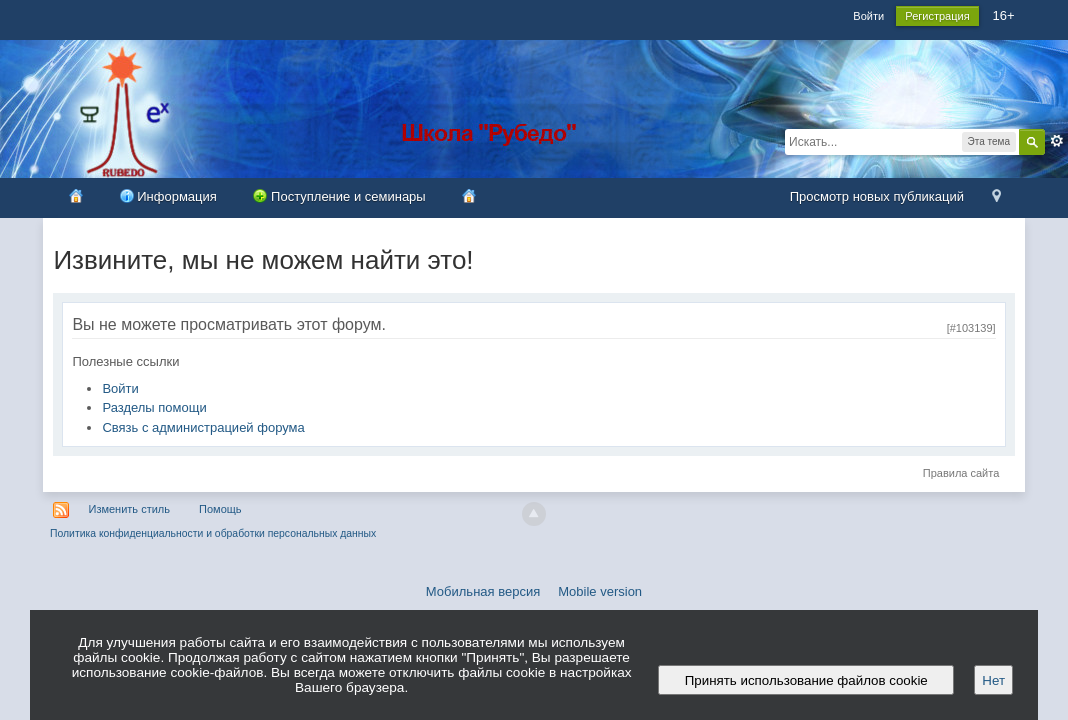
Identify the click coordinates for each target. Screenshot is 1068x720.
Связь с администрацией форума (203, 427)
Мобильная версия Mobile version (534, 591)
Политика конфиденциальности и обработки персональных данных (213, 533)
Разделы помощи (154, 407)
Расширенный (1057, 141)
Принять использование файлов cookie (806, 680)
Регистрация (937, 16)
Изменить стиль (129, 509)
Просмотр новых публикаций (877, 196)
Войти (868, 16)
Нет (993, 680)
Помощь (220, 509)
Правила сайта (961, 473)
